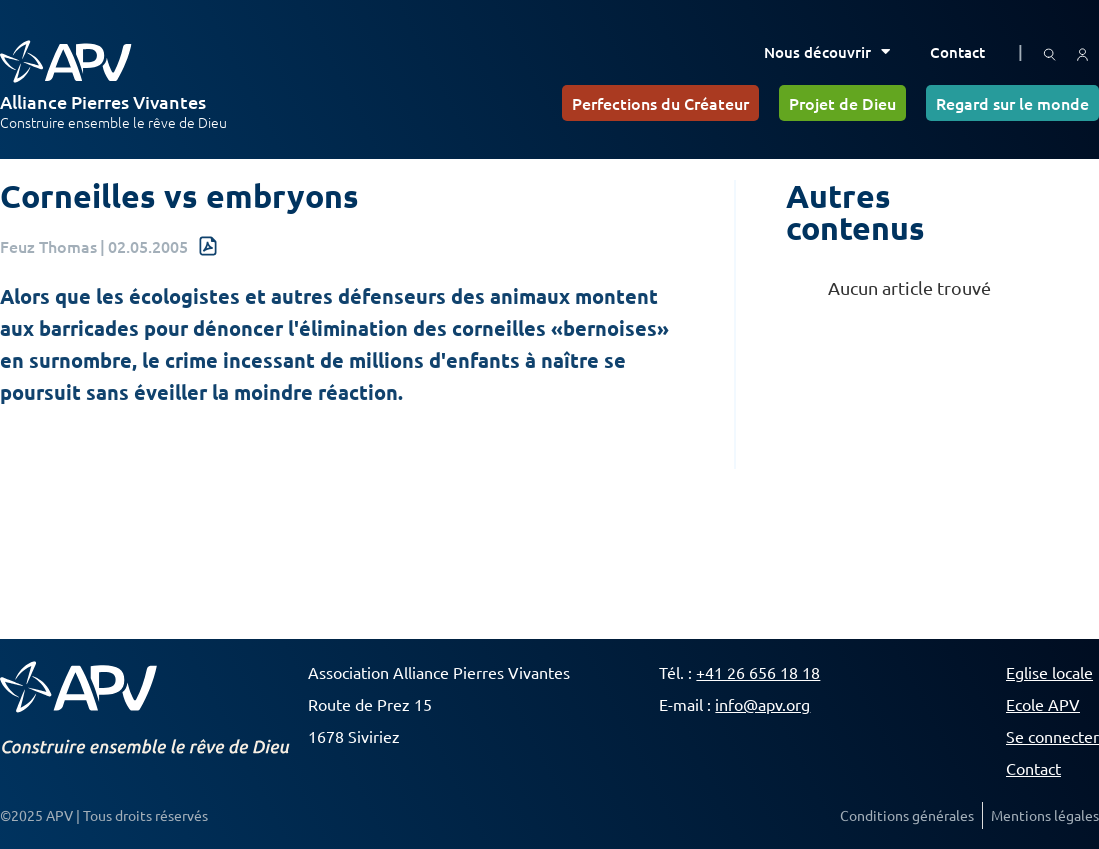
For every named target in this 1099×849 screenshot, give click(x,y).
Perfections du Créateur (660, 103)
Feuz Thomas (48, 246)
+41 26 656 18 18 (758, 672)
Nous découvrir (827, 52)
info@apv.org (762, 704)
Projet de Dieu (842, 103)
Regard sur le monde (1012, 103)
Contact (957, 52)
